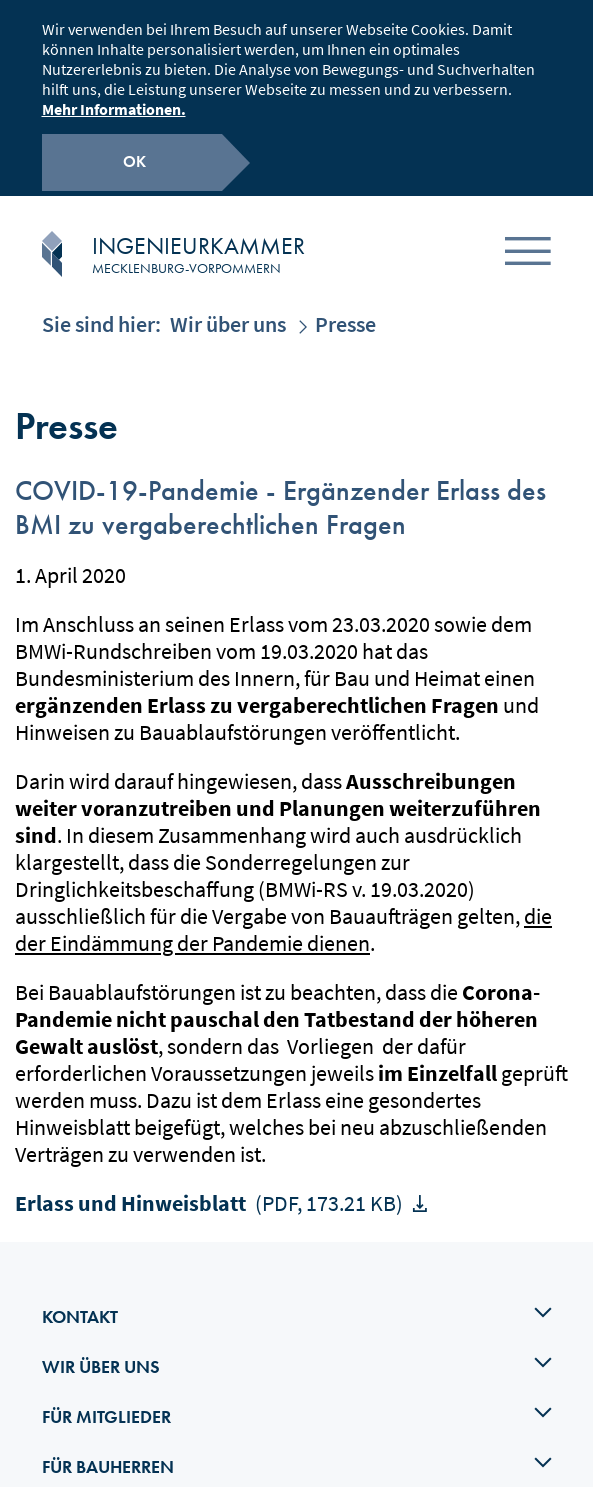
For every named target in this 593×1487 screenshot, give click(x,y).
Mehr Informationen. (114, 106)
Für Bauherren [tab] (297, 1443)
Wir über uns (228, 302)
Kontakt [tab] (297, 1293)
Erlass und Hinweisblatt (211, 1181)
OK (134, 158)
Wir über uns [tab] (297, 1343)
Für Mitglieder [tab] (297, 1393)
